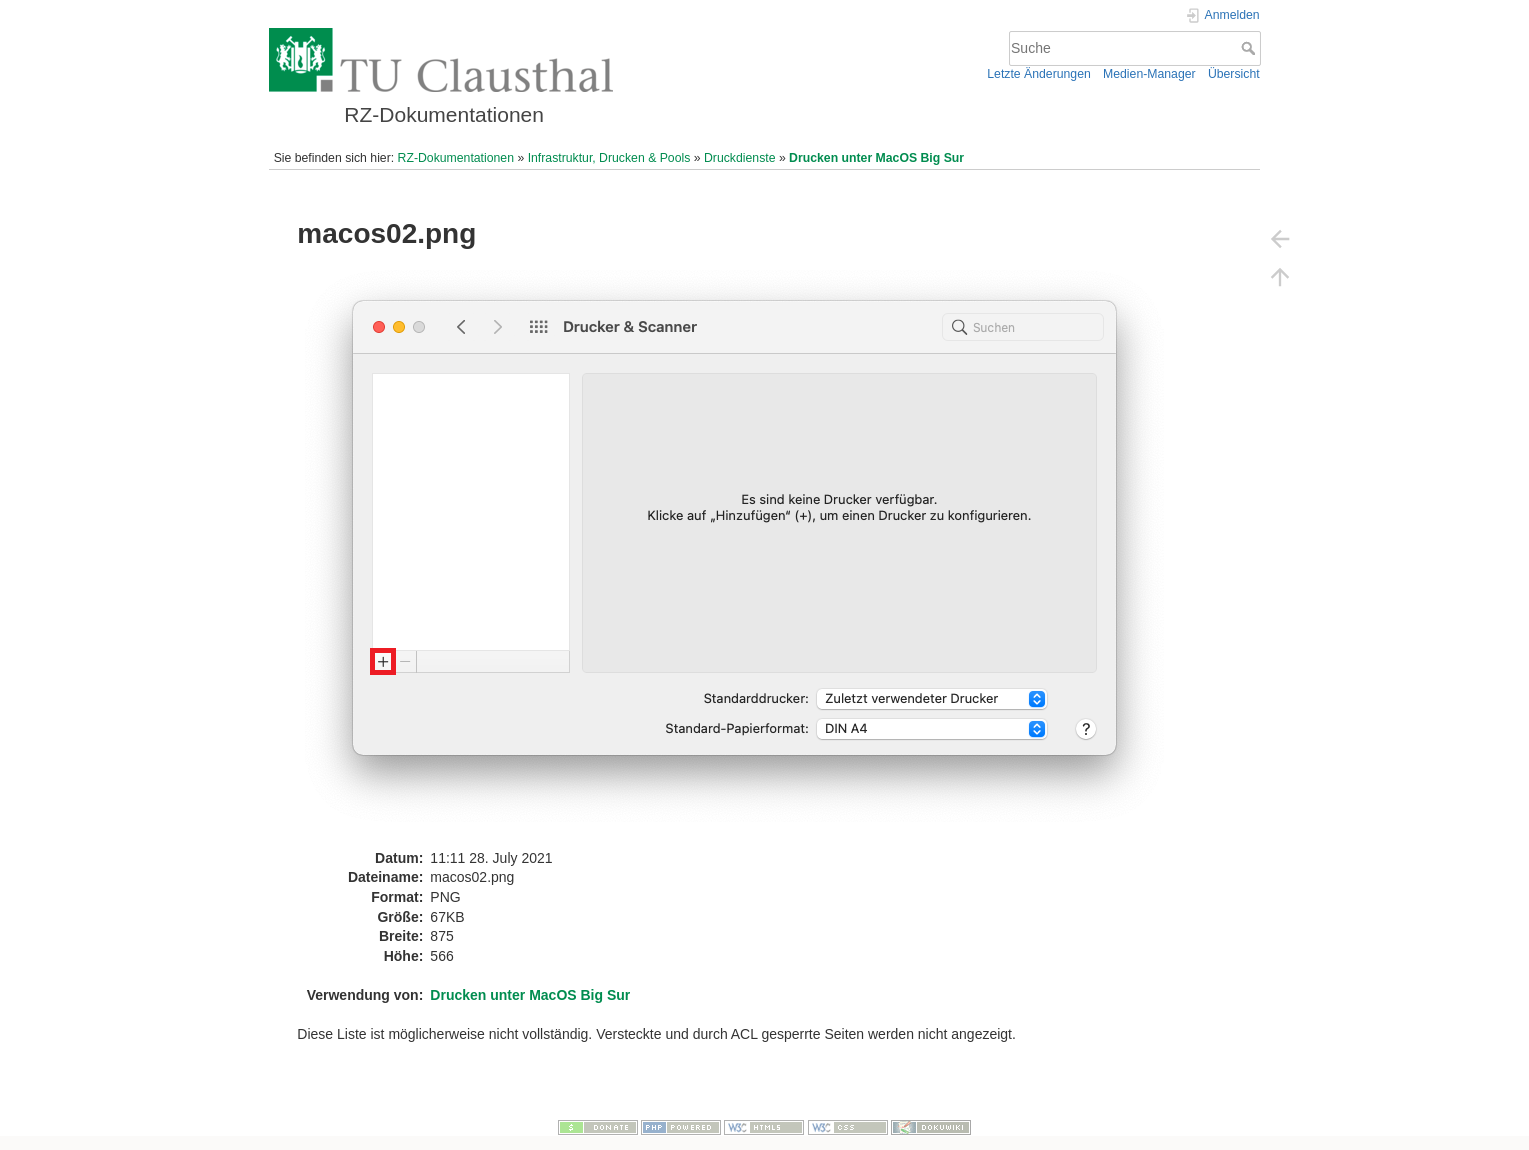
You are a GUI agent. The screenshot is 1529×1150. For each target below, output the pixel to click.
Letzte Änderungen (1039, 74)
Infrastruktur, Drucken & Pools (609, 158)
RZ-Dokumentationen (456, 158)
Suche (1250, 48)
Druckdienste (740, 158)
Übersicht (1234, 74)
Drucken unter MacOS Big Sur (876, 158)
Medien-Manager (1149, 74)
